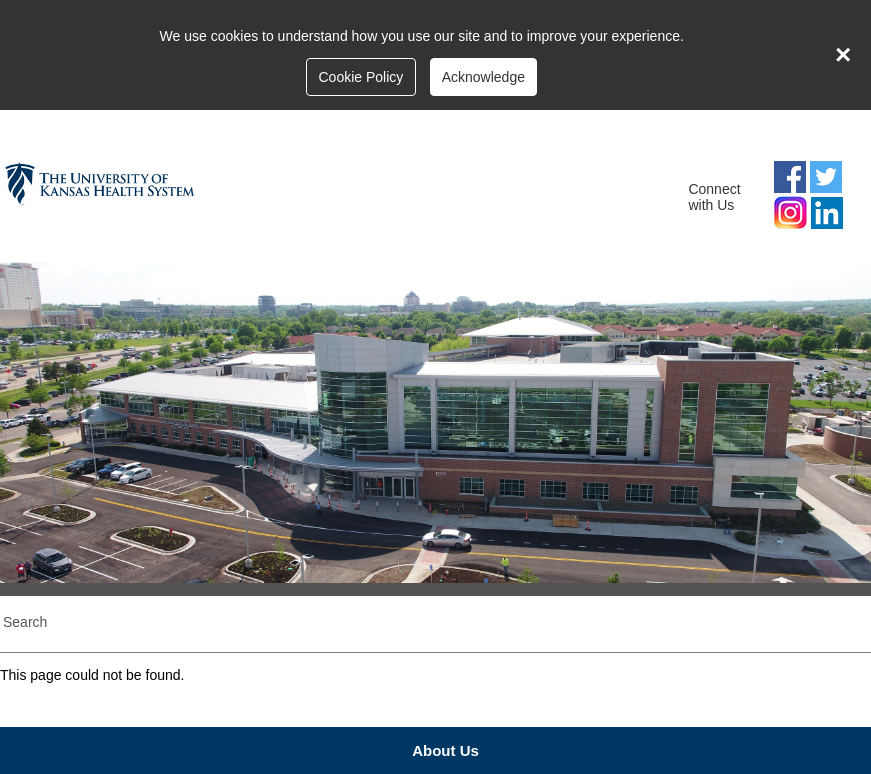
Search (25, 622)
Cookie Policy (360, 77)
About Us (445, 750)
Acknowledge (483, 77)
